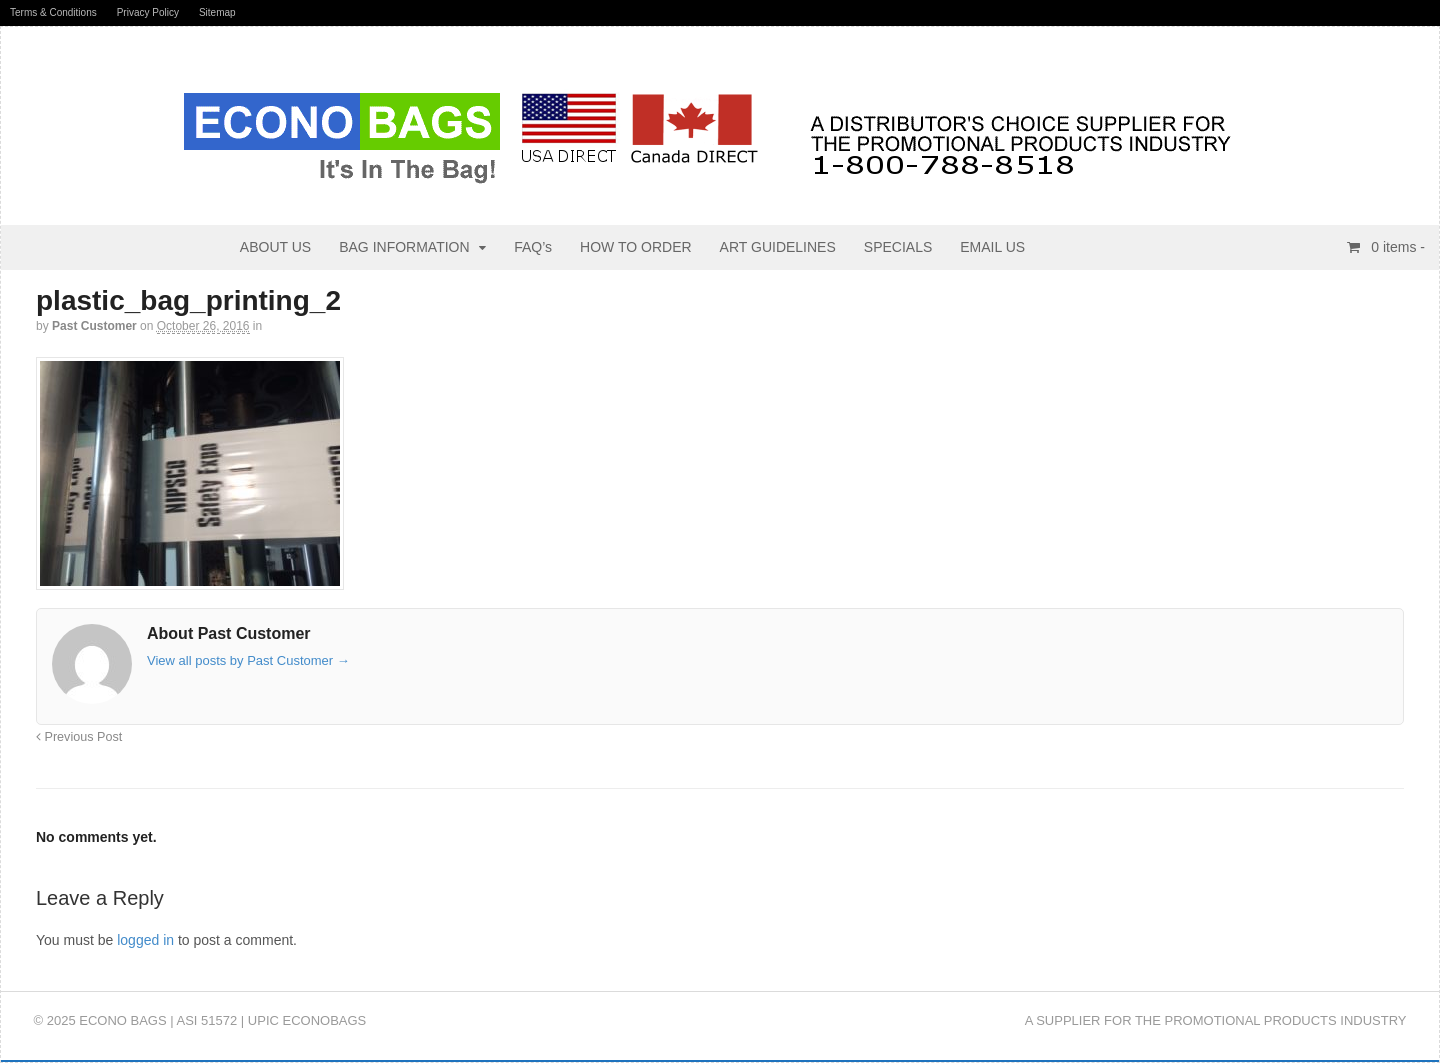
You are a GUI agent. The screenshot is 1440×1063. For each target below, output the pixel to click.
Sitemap (217, 12)
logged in (145, 940)
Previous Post (79, 737)
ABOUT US (275, 247)
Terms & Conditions (53, 12)
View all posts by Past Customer (248, 660)
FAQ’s (533, 247)
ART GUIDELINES (778, 247)
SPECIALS (898, 247)
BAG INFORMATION (404, 247)
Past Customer (94, 326)
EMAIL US (992, 247)
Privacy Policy (148, 12)
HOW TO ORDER (636, 247)
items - (1396, 247)
